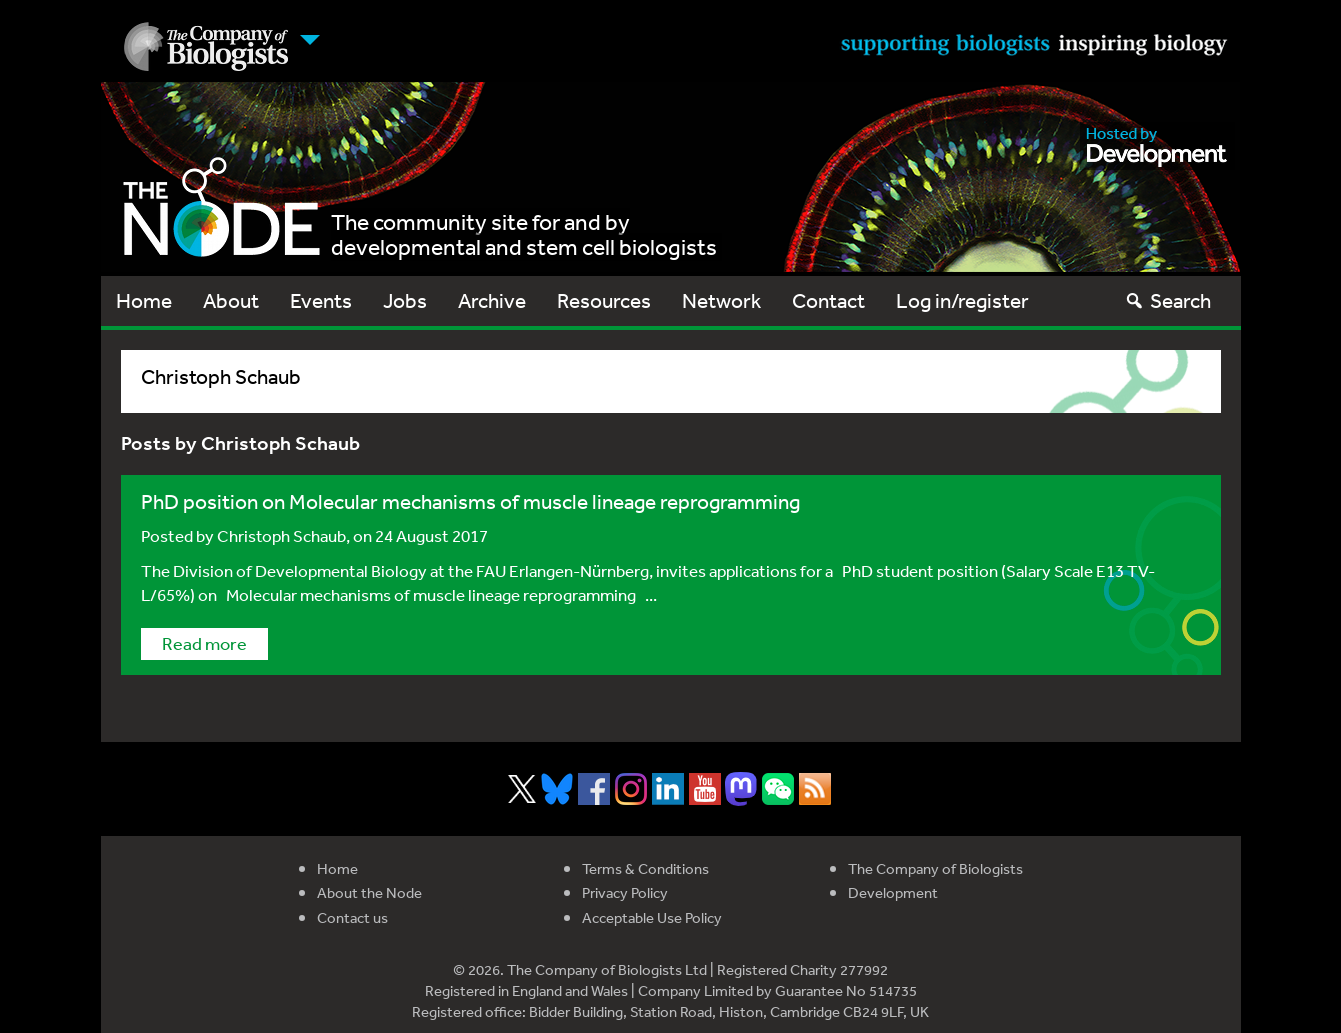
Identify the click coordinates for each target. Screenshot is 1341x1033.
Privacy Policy (625, 892)
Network (721, 300)
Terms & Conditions (645, 868)
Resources (604, 300)
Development (893, 892)
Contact (828, 300)
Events (321, 300)
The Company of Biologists (935, 868)
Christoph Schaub (281, 535)
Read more (204, 643)
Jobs (405, 300)
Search (1167, 300)
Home (144, 300)
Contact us (352, 917)
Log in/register (962, 300)
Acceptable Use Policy (652, 917)
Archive (492, 300)
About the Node (369, 892)
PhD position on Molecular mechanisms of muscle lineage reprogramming (470, 501)
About (231, 300)
